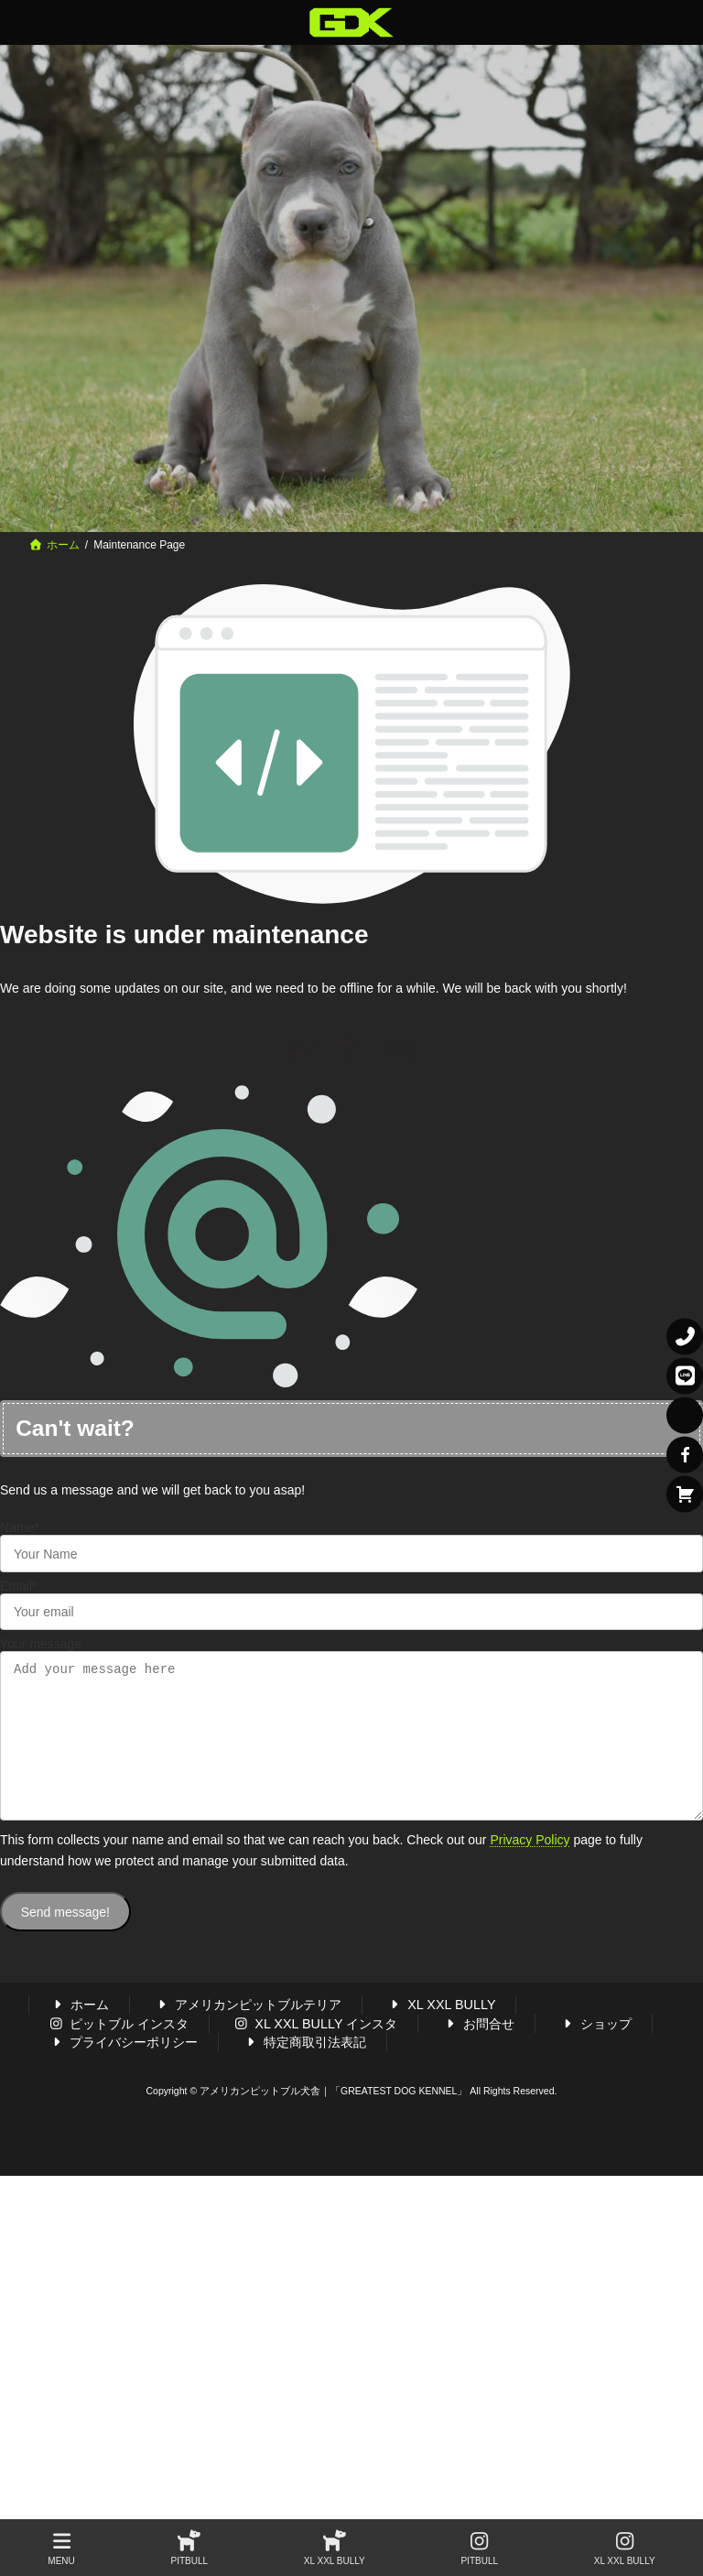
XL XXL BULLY (440, 2032)
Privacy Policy (529, 1867)
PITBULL (190, 2548)
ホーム (79, 2032)
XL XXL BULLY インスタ (315, 2050)
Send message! (65, 1939)
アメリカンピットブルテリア (248, 2032)
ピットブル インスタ (119, 2050)
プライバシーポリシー (124, 2069)
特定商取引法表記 (305, 2069)
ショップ (595, 2050)
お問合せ (477, 2050)
